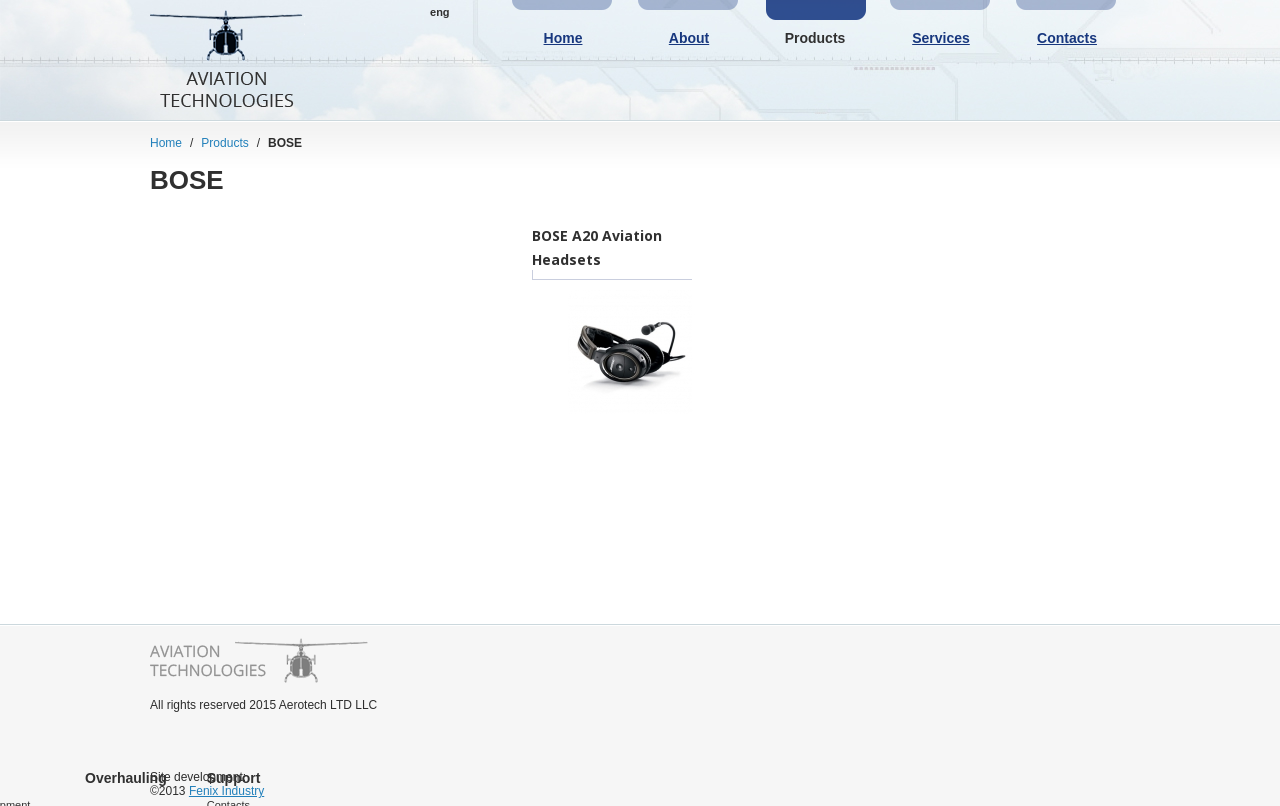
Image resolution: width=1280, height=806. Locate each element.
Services (941, 38)
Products (815, 38)
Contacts (1067, 38)
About (689, 38)
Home (563, 38)
